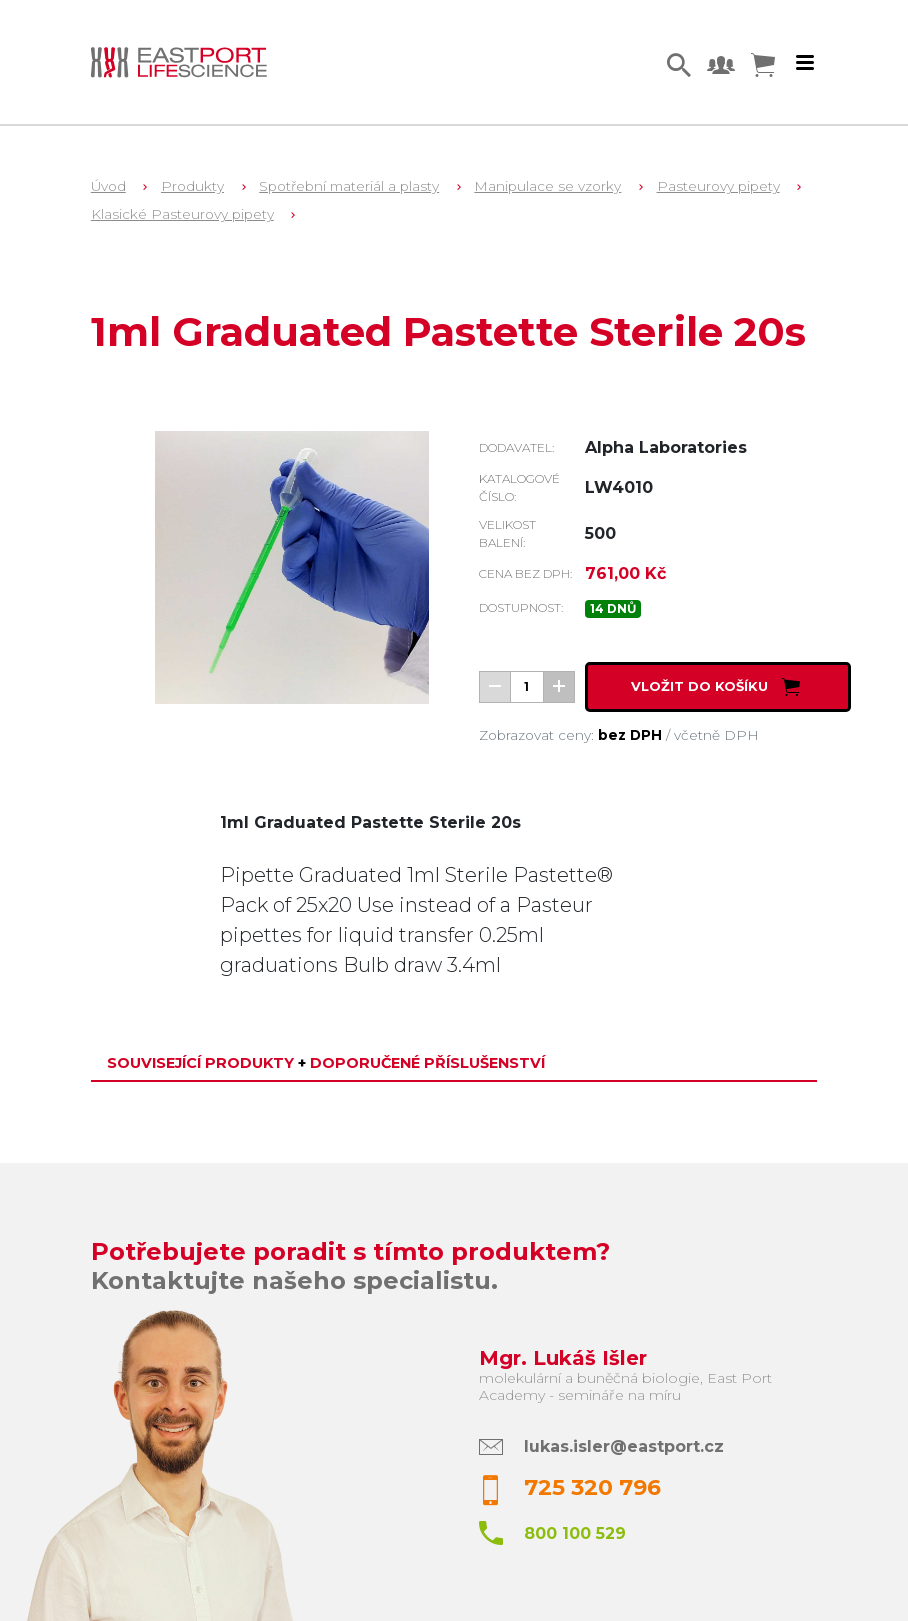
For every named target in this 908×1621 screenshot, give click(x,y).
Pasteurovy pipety (718, 186)
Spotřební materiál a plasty (349, 186)
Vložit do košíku (717, 686)
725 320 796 (592, 1487)
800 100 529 (575, 1533)
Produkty (192, 186)
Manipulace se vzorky (547, 186)
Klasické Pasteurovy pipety (182, 214)
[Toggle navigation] (805, 63)
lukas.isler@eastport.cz (624, 1446)
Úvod (108, 186)
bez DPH (630, 735)
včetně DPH (716, 735)
